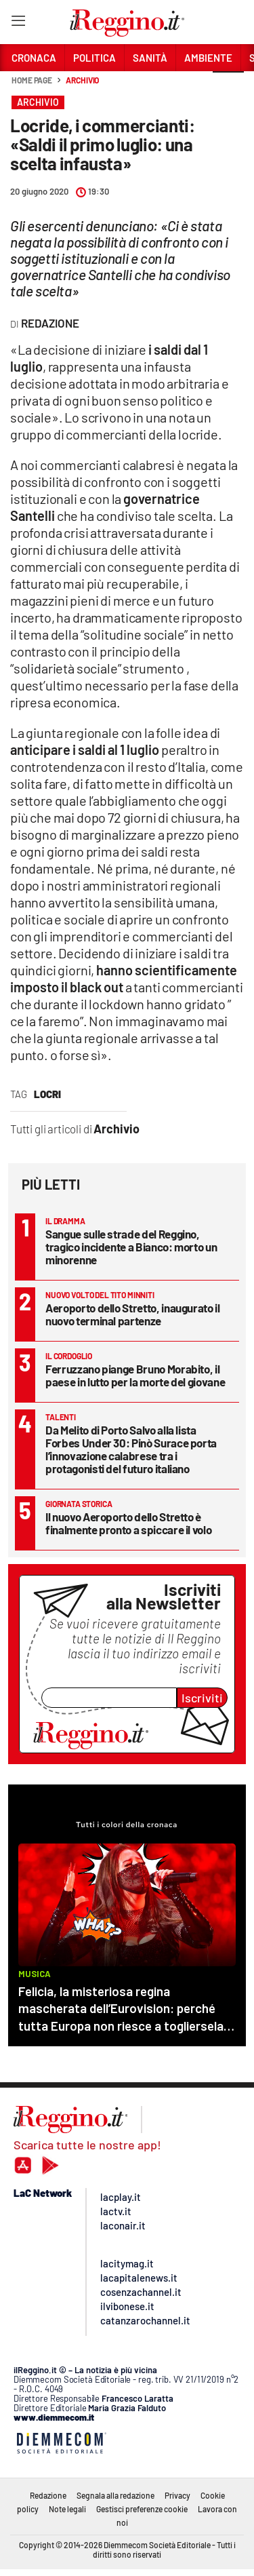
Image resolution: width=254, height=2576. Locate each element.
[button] (228, 87)
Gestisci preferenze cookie (142, 2509)
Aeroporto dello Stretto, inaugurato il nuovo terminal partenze (132, 1314)
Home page (32, 80)
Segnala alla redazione (115, 2495)
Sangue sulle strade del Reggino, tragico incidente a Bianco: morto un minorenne (131, 1246)
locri (47, 1094)
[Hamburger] (18, 23)
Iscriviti (202, 1697)
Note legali (67, 2509)
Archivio (82, 80)
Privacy (177, 2495)
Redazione (48, 2495)
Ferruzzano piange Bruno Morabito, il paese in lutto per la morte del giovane (135, 1375)
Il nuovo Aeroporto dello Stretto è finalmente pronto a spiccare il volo (128, 1523)
